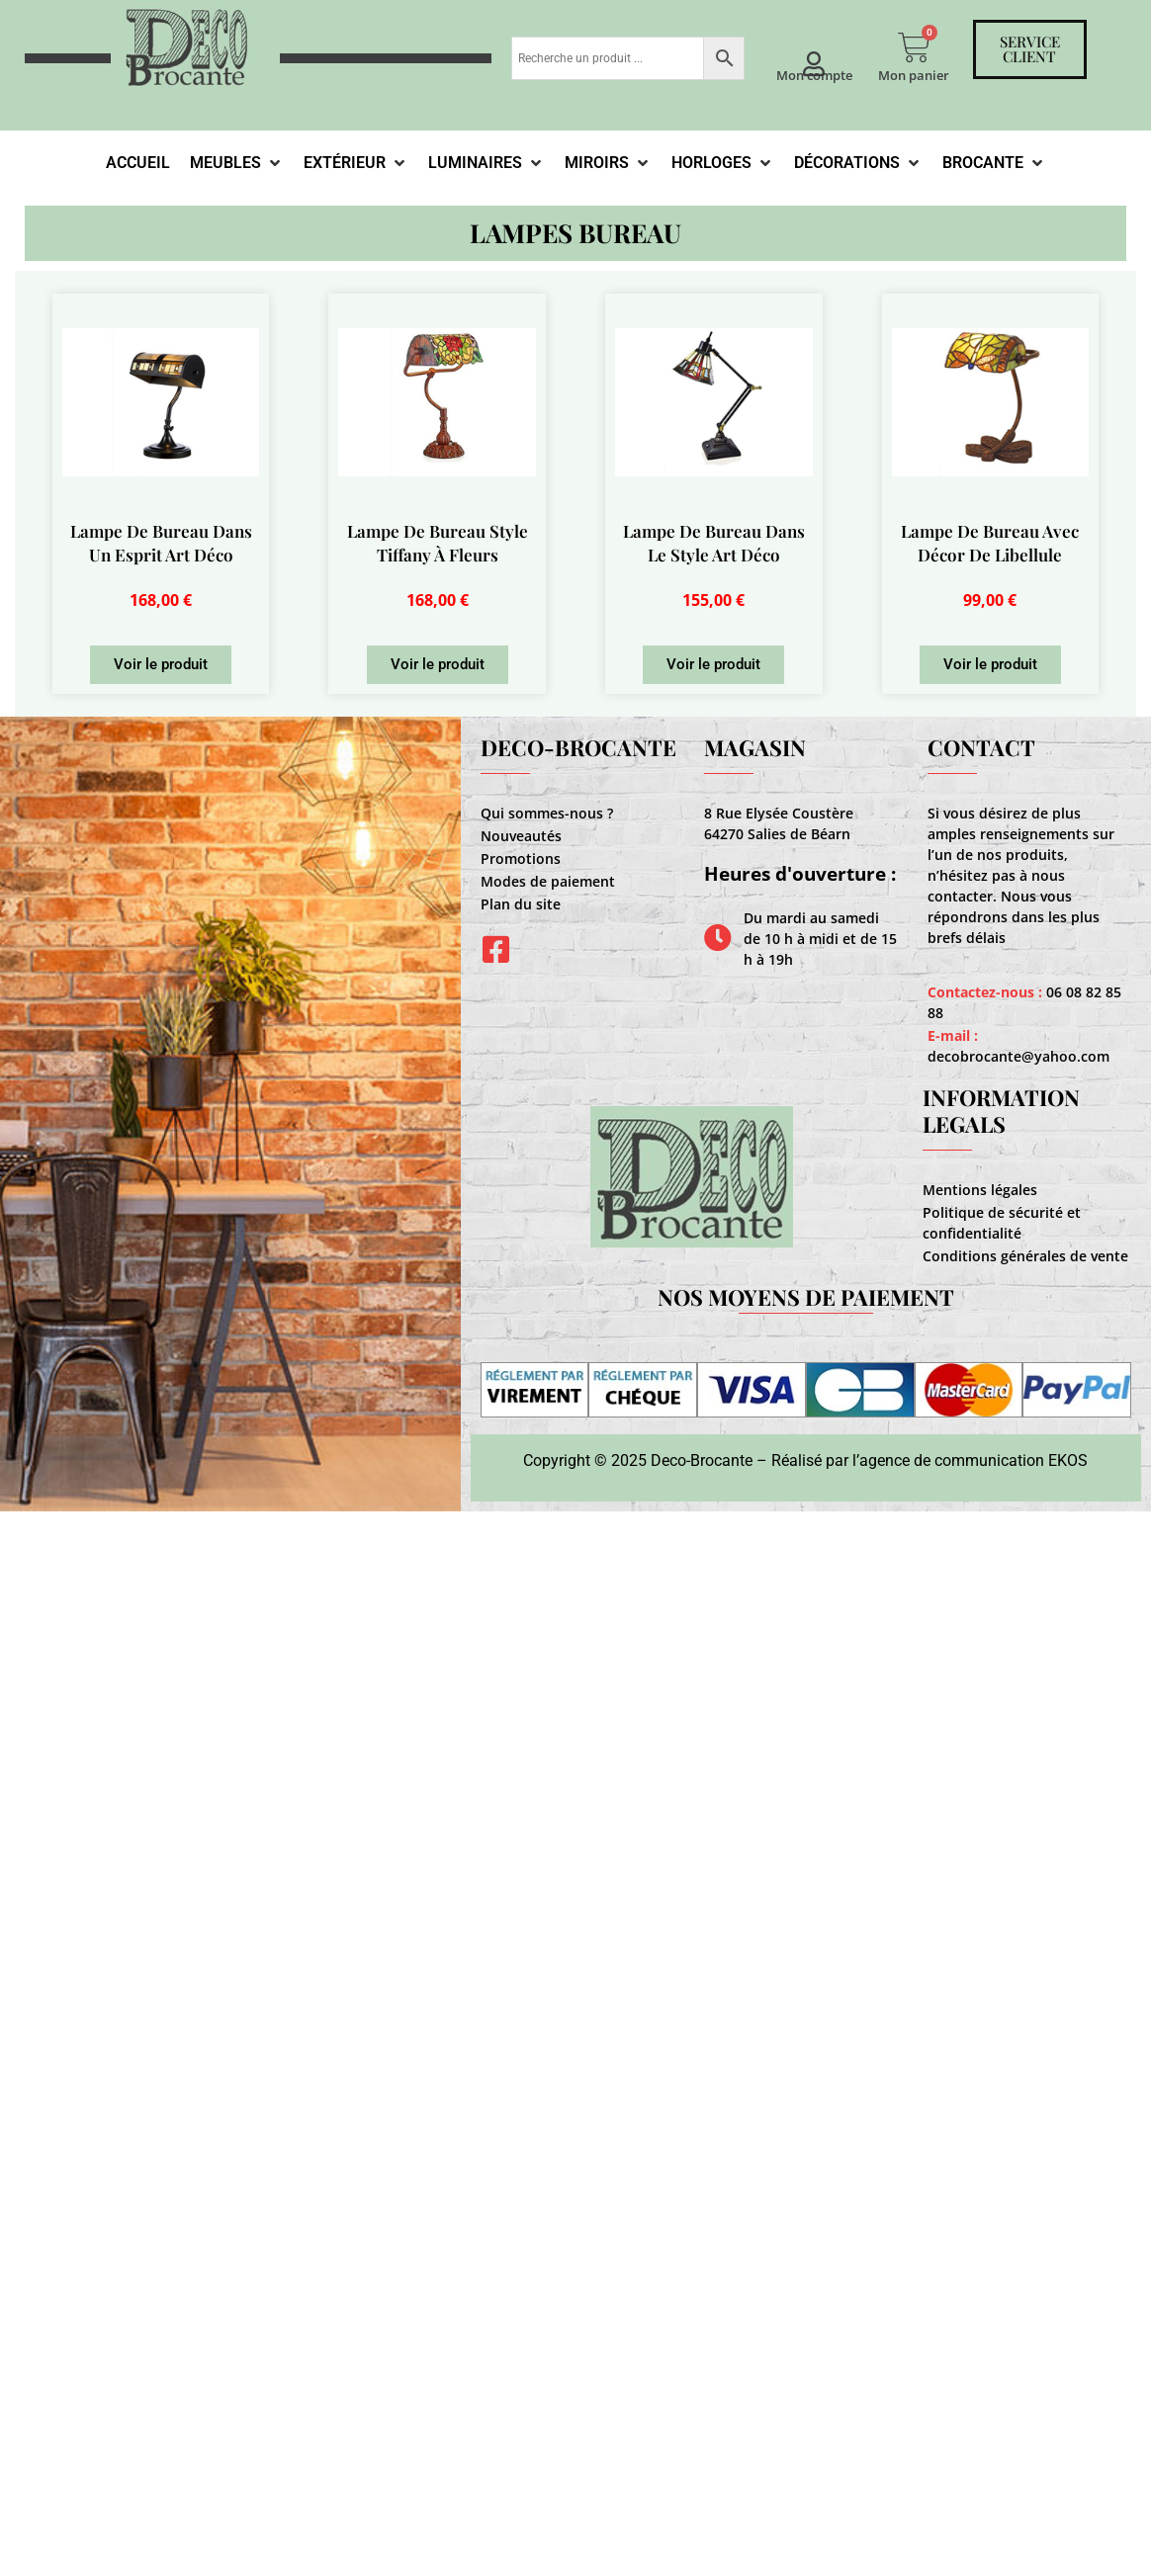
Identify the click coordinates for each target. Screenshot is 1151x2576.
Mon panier (913, 75)
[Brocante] (994, 163)
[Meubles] (237, 163)
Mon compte (814, 75)
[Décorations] (858, 163)
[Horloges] (723, 163)
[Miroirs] (608, 163)
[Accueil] (138, 163)
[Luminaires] (486, 163)
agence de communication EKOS (973, 1460)
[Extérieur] (356, 163)
